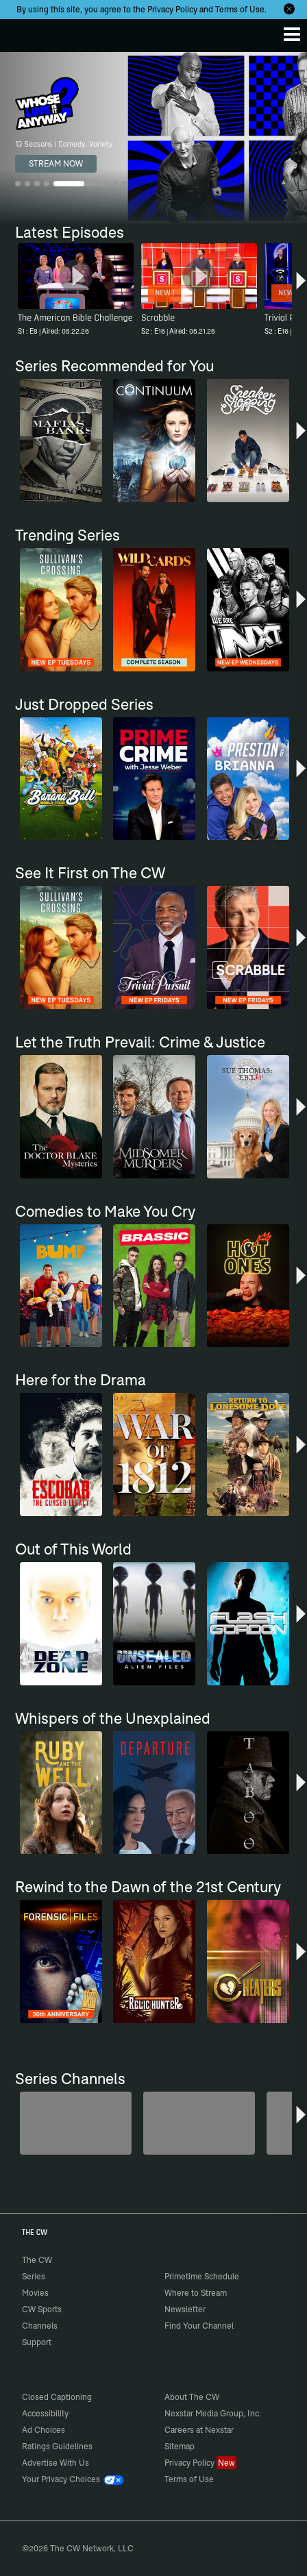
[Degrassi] (76, 2123)
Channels (40, 2325)
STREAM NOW (56, 163)
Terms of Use (240, 9)
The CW (24, 32)
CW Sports (42, 2309)
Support (36, 2342)
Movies (35, 2293)
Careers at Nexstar (199, 2430)
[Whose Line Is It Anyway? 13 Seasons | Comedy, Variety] (153, 138)
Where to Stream (195, 2293)
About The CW (191, 2397)
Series (33, 2276)
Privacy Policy (172, 9)
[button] (300, 286)
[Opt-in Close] (289, 8)
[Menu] (292, 34)
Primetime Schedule (201, 2276)
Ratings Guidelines (57, 2446)
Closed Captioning (57, 2397)
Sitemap (179, 2446)
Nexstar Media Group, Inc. (212, 2413)
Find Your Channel (199, 2325)
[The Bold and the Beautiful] (199, 2123)
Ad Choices (43, 2430)
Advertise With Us (55, 2462)
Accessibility (45, 2413)
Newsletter (185, 2309)
